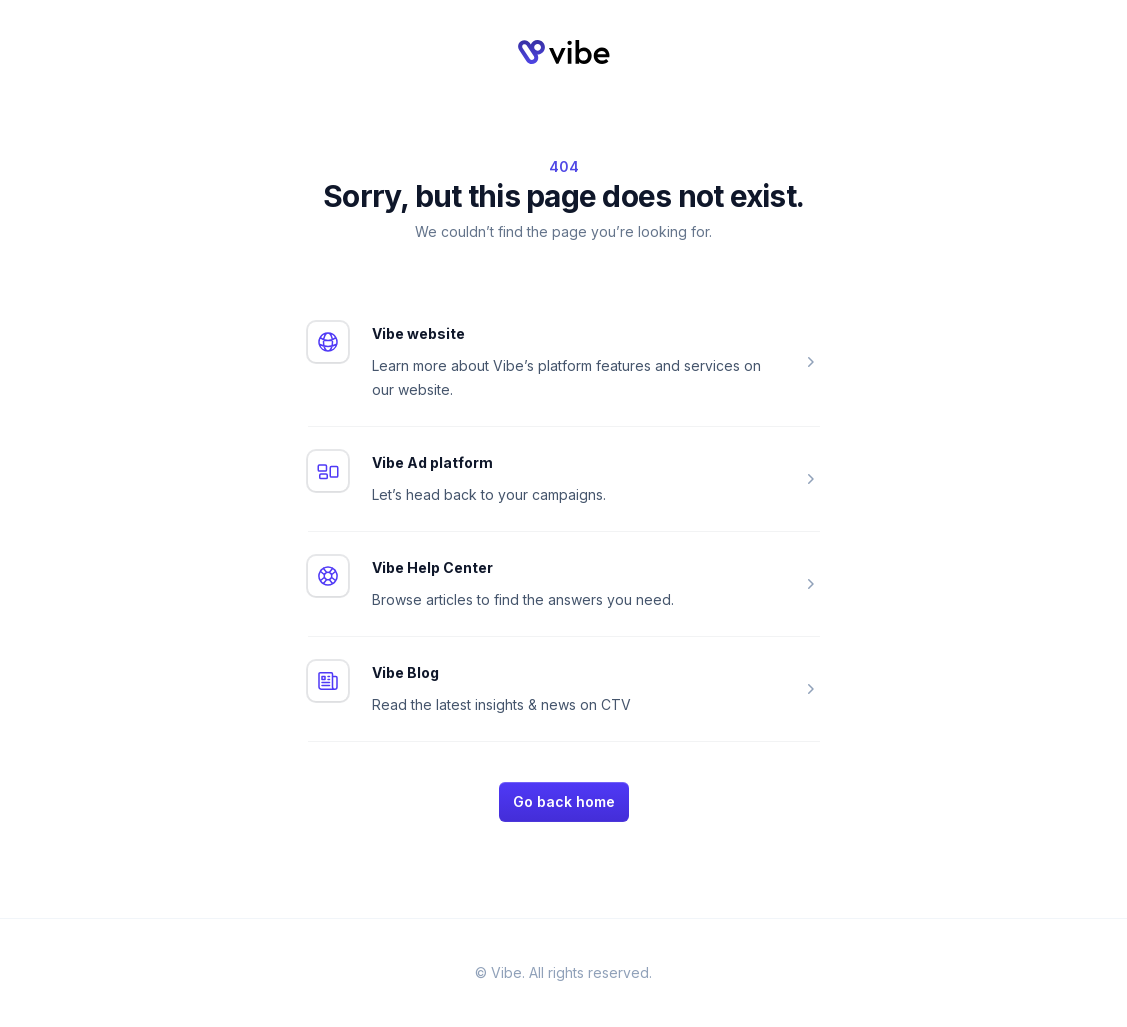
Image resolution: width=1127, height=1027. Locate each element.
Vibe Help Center (432, 567)
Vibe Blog (405, 672)
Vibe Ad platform (432, 462)
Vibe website (418, 333)
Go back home (564, 801)
